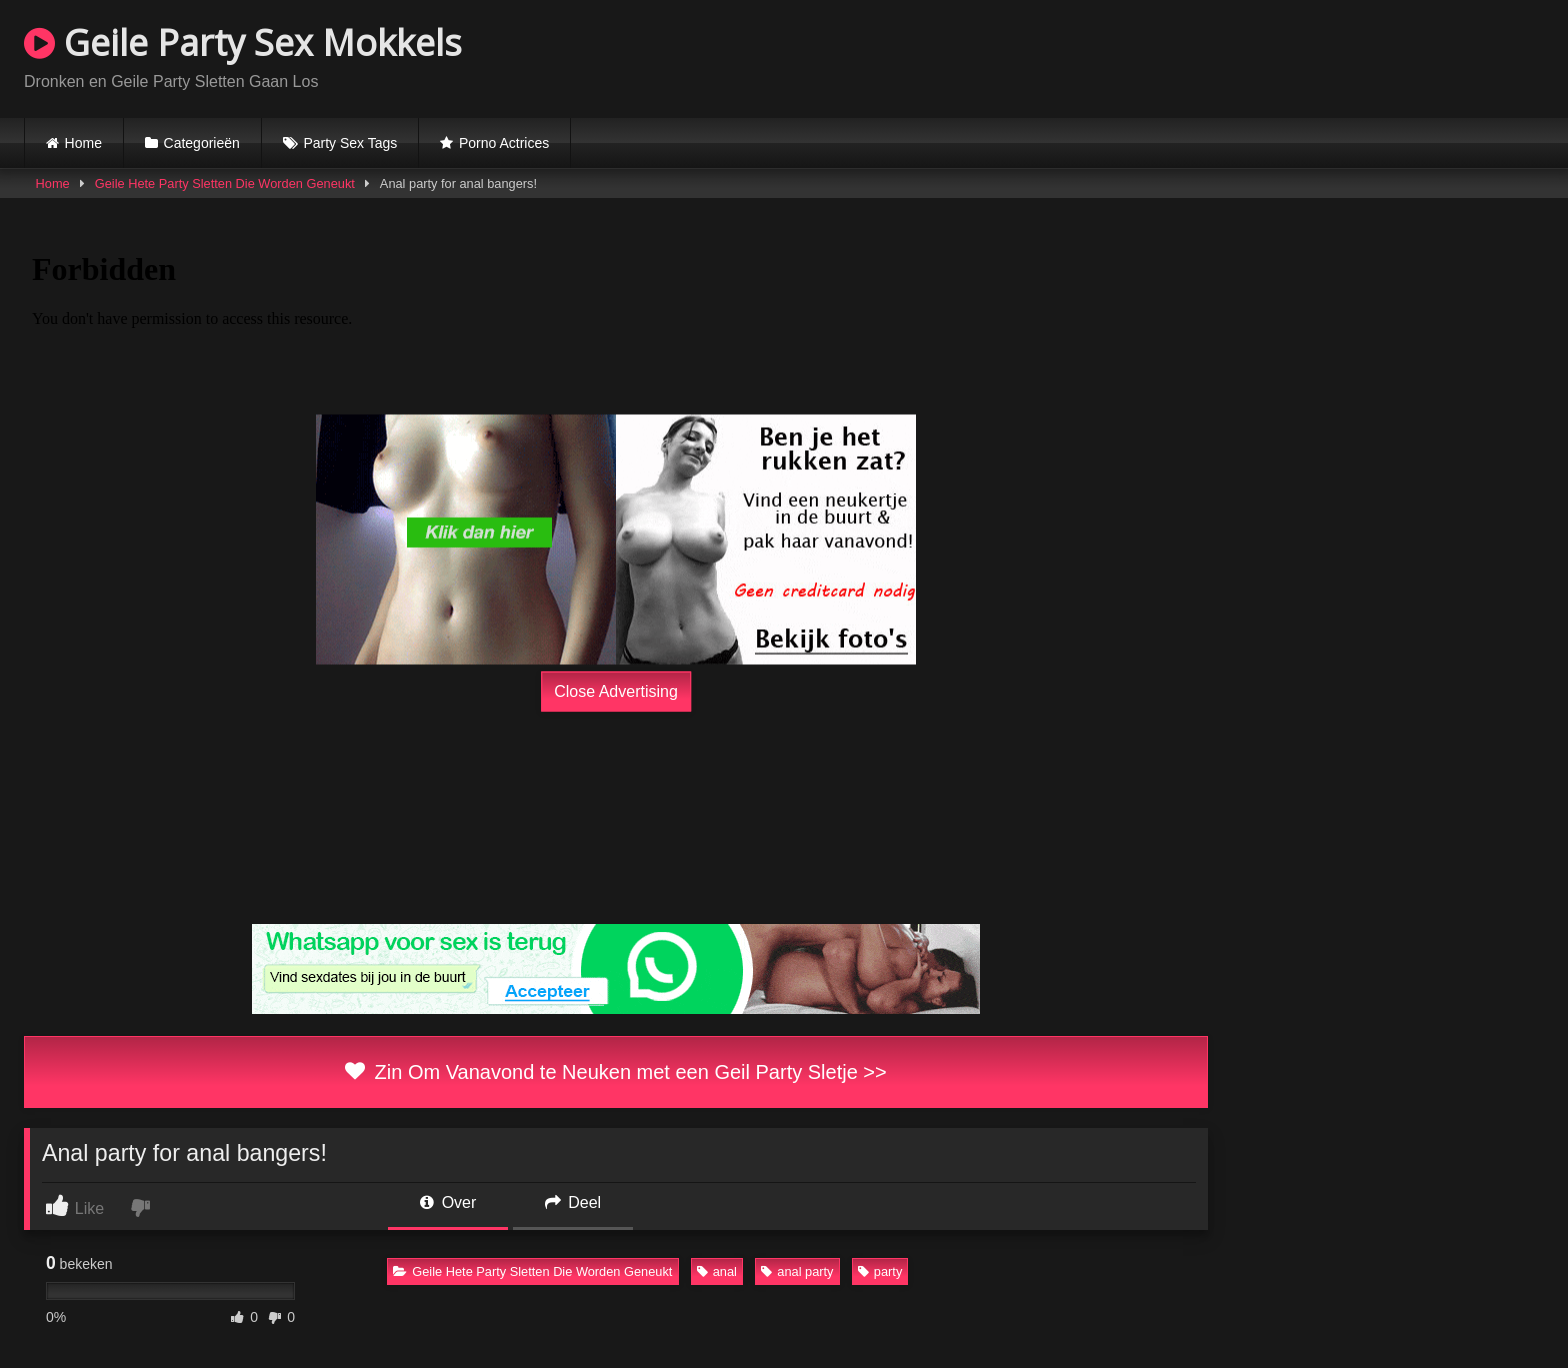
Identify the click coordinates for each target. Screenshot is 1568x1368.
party (880, 1271)
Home (83, 143)
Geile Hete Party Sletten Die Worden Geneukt (225, 183)
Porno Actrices (504, 143)
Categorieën (202, 143)
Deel (573, 1202)
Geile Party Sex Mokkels (243, 42)
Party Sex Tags (350, 143)
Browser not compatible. (1310, 56)
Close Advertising (616, 691)
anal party (797, 1271)
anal (717, 1271)
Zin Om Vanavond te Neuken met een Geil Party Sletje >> (615, 1072)
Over (448, 1202)
